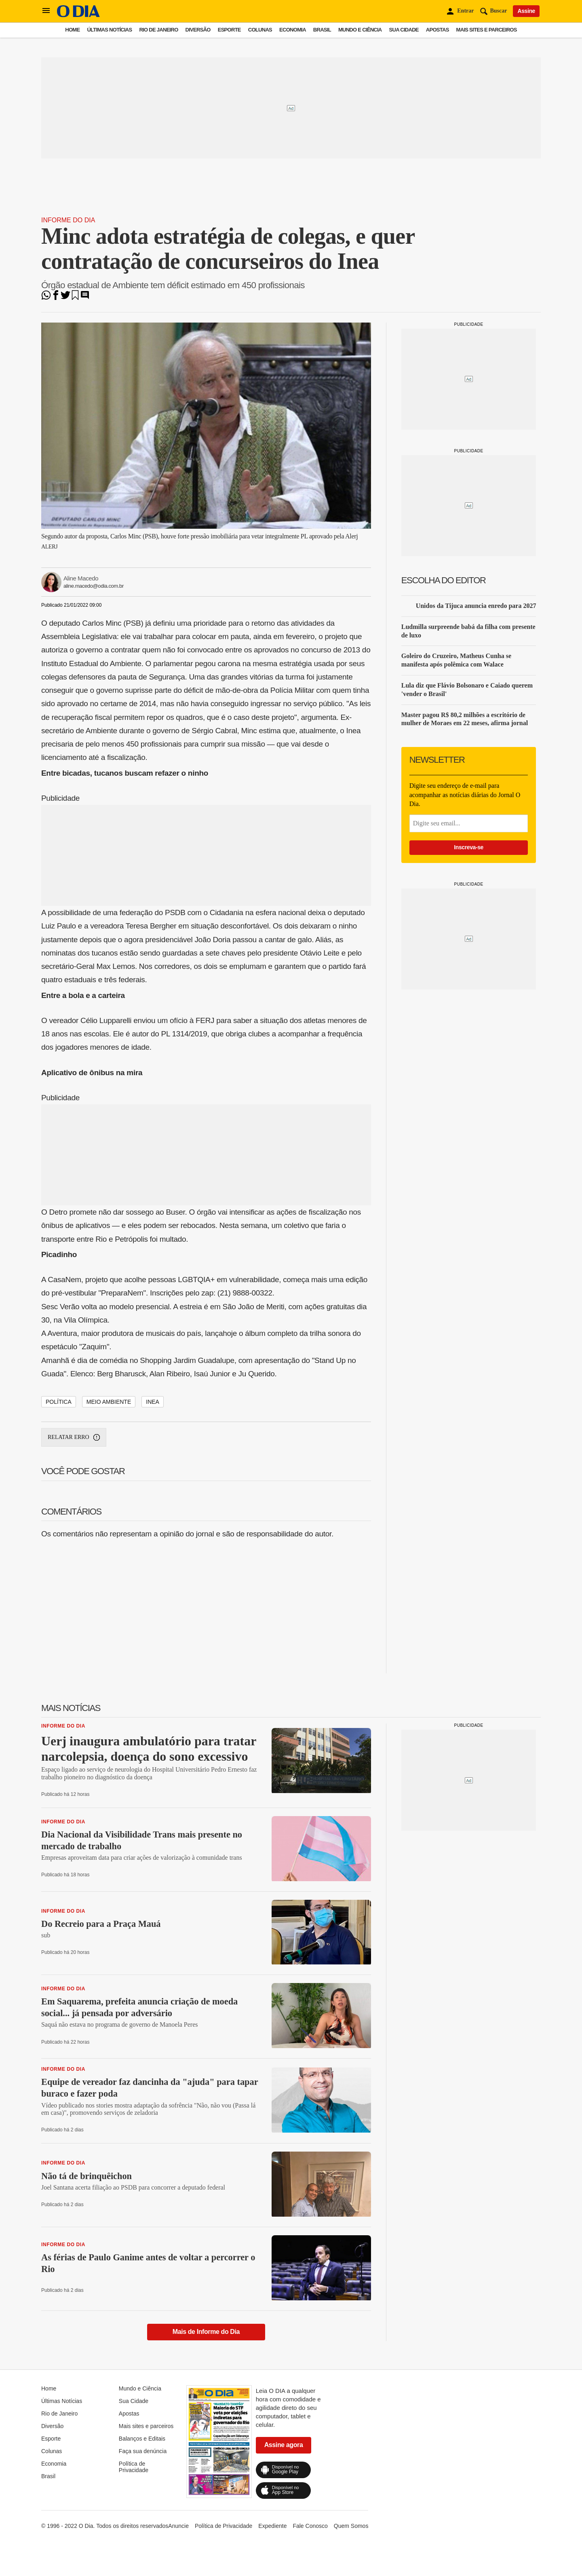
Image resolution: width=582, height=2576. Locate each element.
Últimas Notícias (109, 30)
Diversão (198, 30)
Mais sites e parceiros (486, 30)
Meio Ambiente (108, 1402)
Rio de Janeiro (158, 30)
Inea (152, 1402)
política (59, 1402)
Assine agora (283, 2444)
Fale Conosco (310, 2526)
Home (72, 30)
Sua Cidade (404, 30)
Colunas (260, 30)
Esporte (229, 30)
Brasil (322, 30)
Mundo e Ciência (360, 30)
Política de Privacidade (133, 2466)
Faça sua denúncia (143, 2451)
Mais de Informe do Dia (206, 2331)
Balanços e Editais (142, 2438)
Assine (526, 11)
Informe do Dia (68, 220)
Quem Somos (351, 2526)
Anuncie (178, 2526)
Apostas (437, 30)
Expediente (272, 2526)
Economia (292, 30)
